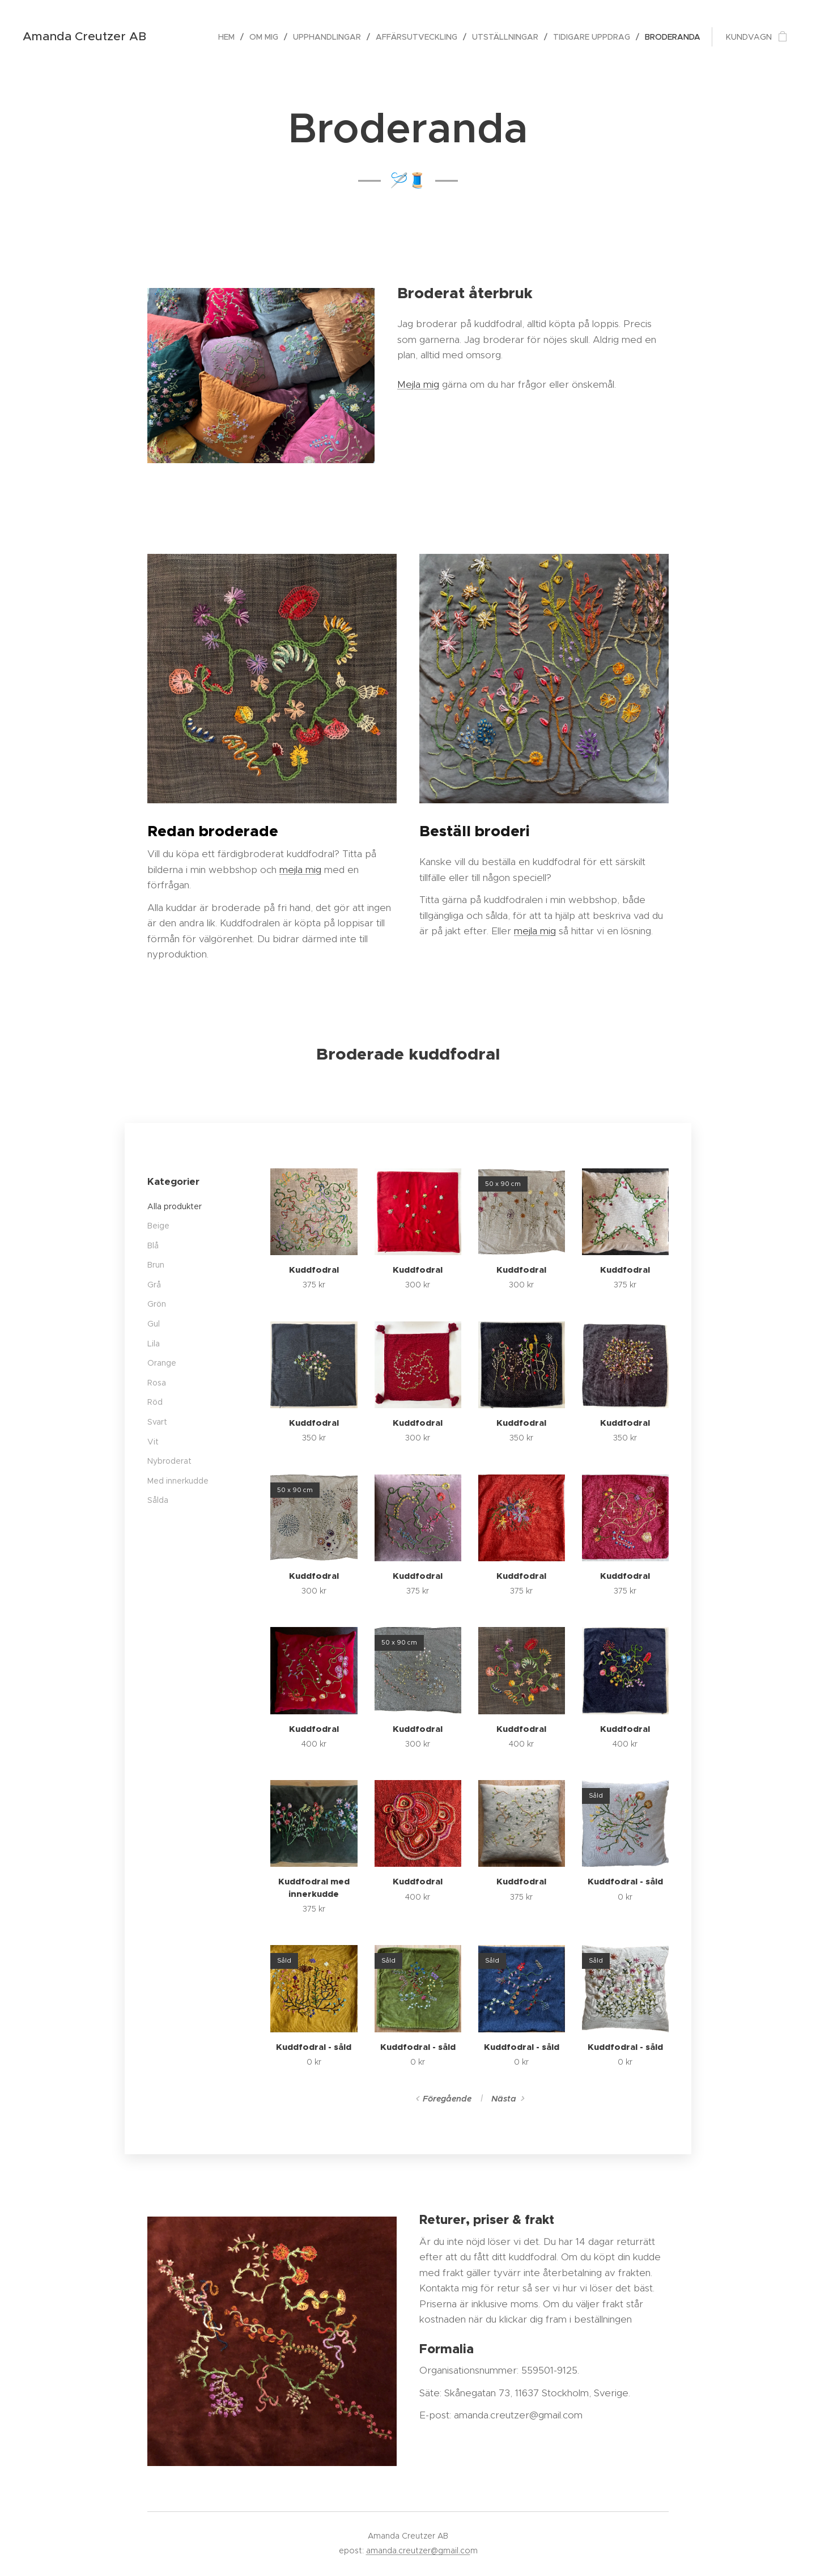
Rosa (156, 1383)
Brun (155, 1265)
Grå (154, 1284)
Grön (156, 1304)
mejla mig (300, 869)
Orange (161, 1363)
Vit (153, 1442)
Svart (157, 1422)
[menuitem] (229, 37)
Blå (153, 1245)
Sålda (157, 1500)
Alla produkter (174, 1206)
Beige (158, 1226)
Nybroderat (169, 1461)
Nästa (503, 2099)
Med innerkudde (178, 1481)
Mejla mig (418, 384)
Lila (153, 1343)
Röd (155, 1402)
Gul (153, 1324)
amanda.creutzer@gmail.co (418, 2550)
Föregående (447, 2099)
